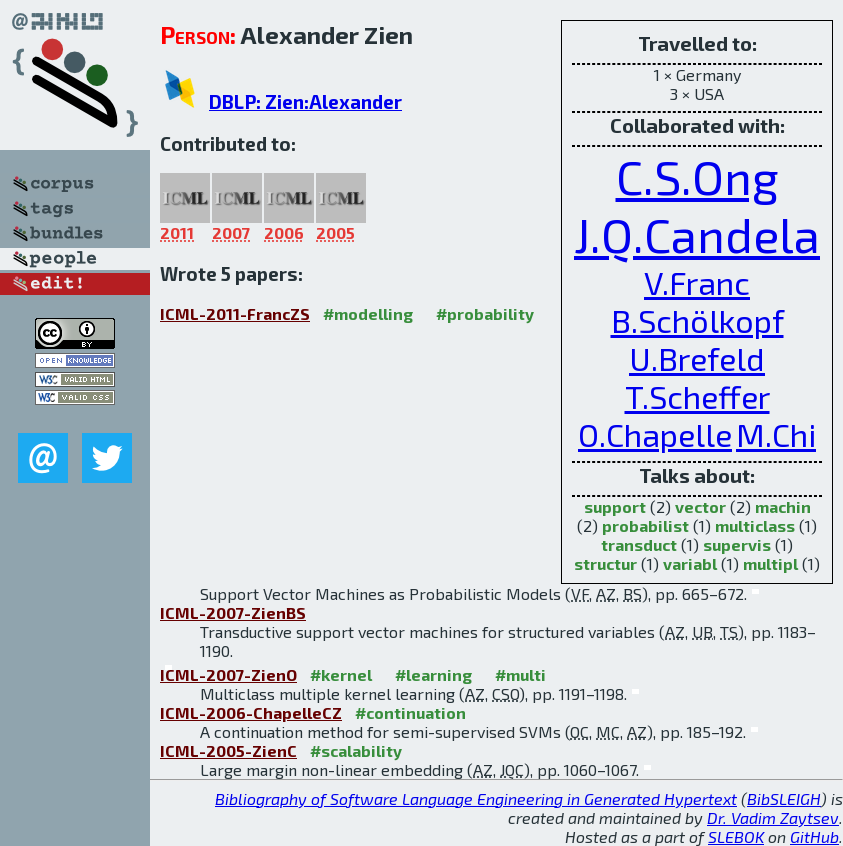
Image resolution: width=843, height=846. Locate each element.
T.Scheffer (697, 396)
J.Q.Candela (697, 234)
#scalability (356, 750)
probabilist (645, 525)
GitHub (814, 836)
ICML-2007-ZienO (228, 674)
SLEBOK (736, 836)
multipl (770, 563)
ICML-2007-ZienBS (233, 612)
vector (700, 506)
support (615, 506)
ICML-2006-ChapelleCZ (251, 712)
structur (605, 563)
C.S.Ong (697, 176)
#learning (433, 674)
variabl (690, 563)
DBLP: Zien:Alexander (305, 101)
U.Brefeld (697, 358)
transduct (639, 544)
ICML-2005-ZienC (228, 750)
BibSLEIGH (784, 798)
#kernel (341, 674)
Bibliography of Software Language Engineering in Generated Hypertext (476, 798)
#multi (520, 674)
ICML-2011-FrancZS (235, 313)
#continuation (410, 712)
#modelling (368, 313)
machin (783, 506)
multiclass (755, 525)
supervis (737, 544)
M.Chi (776, 434)
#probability (485, 313)
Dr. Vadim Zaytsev (773, 817)
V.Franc (697, 282)
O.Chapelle (655, 434)
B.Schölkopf (697, 320)
